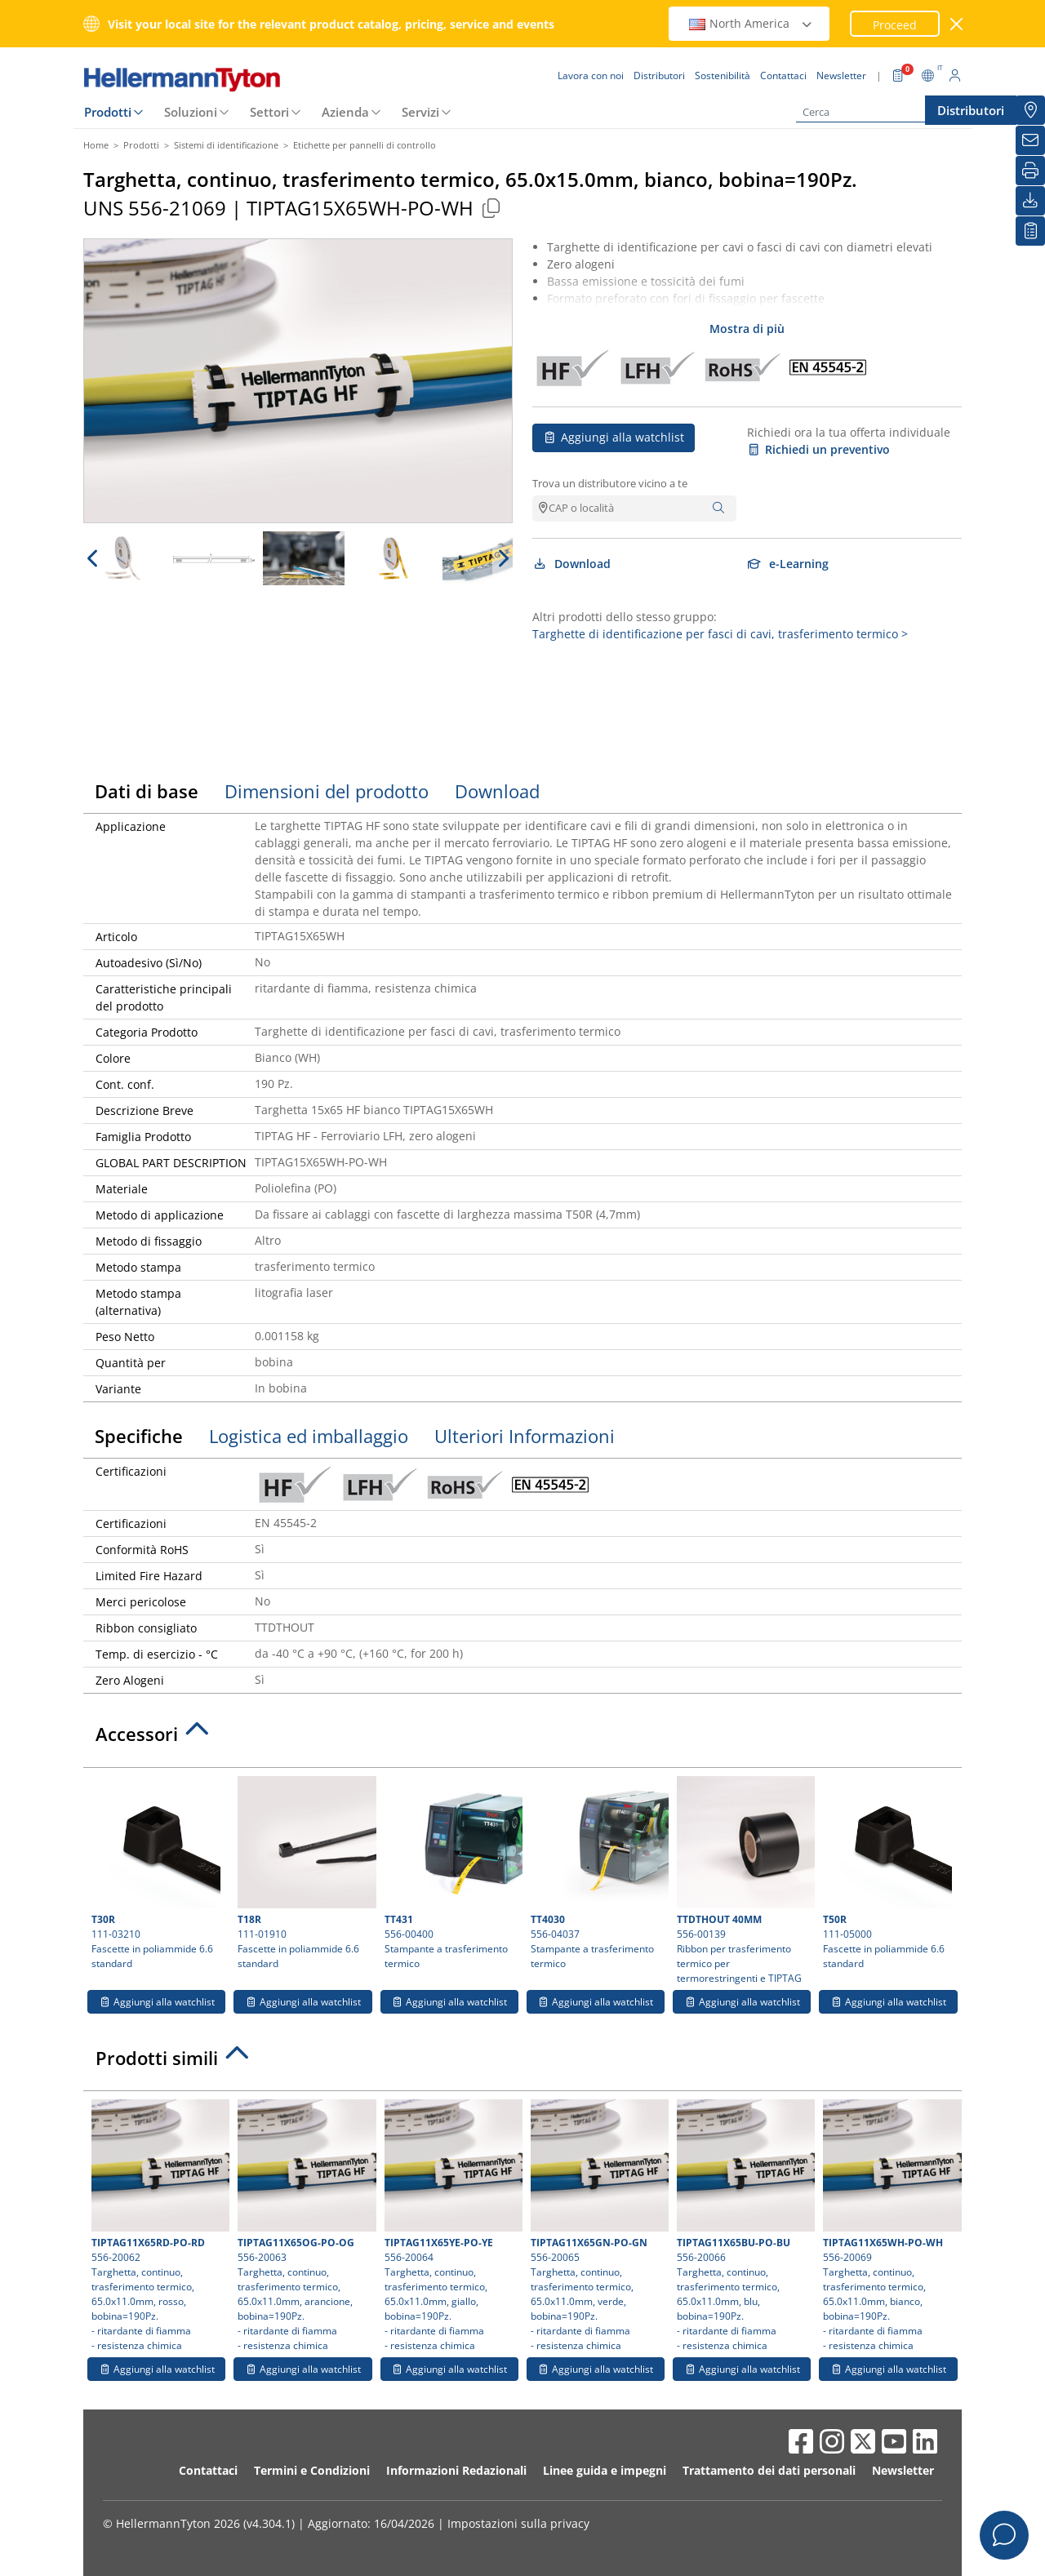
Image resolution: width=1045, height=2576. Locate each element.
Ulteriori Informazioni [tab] (524, 1435)
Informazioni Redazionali (456, 2470)
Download (571, 563)
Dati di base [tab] (146, 791)
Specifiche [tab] (139, 1435)
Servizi (420, 112)
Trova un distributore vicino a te (609, 483)
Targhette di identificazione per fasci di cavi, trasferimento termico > (720, 634)
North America (751, 23)
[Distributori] (1030, 110)
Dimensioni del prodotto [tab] (327, 791)
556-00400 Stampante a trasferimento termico (451, 1873)
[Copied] (490, 207)
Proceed (895, 25)
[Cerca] (877, 112)
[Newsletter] (1030, 140)
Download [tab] (497, 791)
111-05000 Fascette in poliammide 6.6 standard (888, 1873)
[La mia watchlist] (1030, 231)
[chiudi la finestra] (957, 24)
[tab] (522, 1738)
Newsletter (903, 2470)
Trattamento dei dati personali (769, 2470)
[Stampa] (1030, 170)
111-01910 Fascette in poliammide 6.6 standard (304, 1873)
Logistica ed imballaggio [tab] (308, 1435)
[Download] (1030, 200)
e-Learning (788, 563)
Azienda (345, 112)
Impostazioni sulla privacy (518, 2523)
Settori (269, 112)
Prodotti (107, 112)
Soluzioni (190, 112)
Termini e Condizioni (312, 2470)
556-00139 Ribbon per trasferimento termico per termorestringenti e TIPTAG (744, 1880)
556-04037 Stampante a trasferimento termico (598, 1873)
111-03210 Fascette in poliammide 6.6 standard (156, 1873)
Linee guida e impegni (604, 2470)
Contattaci (208, 2470)
